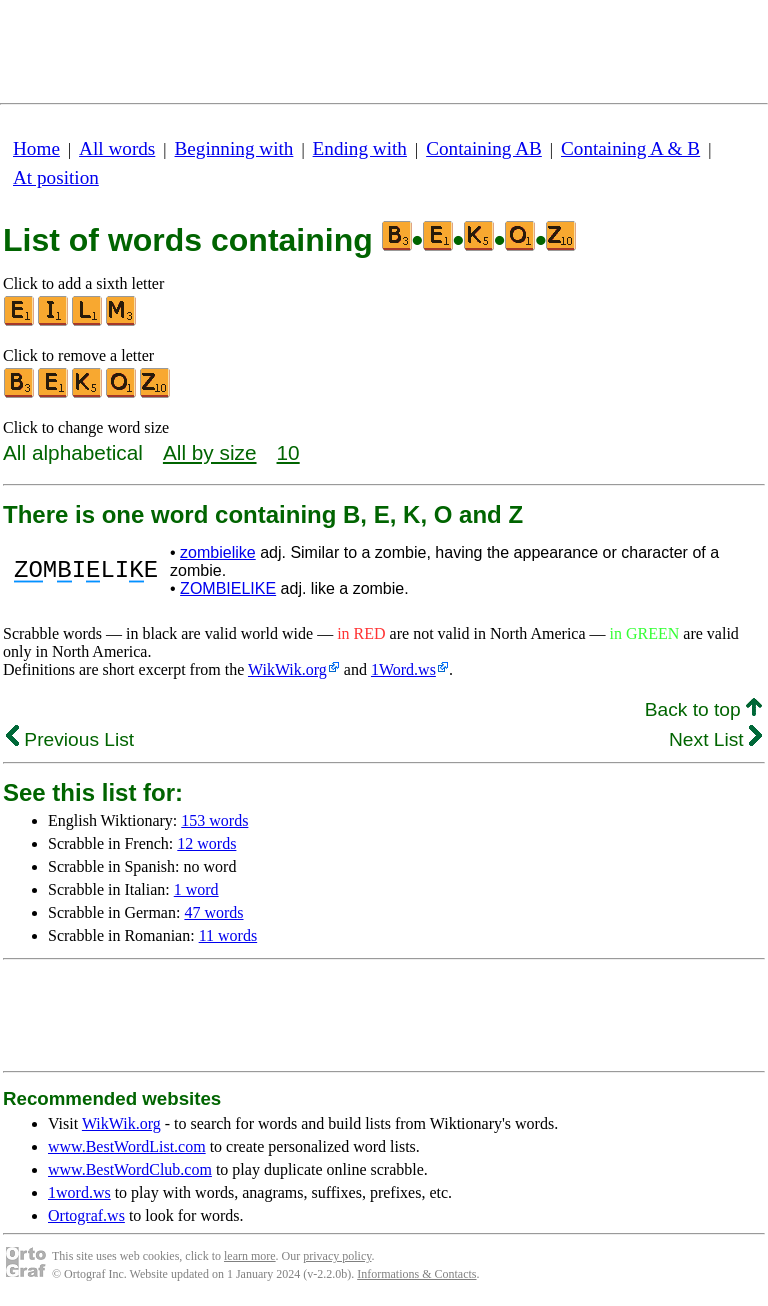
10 (288, 452)
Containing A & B (630, 148)
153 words (214, 820)
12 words (206, 843)
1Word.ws (403, 669)
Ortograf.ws (86, 1215)
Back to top (703, 709)
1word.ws (79, 1192)
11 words (228, 935)
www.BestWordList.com (127, 1146)
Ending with (360, 148)
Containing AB (484, 148)
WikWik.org (287, 669)
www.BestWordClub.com (130, 1169)
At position (56, 177)
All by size (210, 452)
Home (36, 148)
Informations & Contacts (416, 1274)
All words (117, 148)
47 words (213, 912)
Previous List (70, 739)
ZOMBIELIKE (228, 588)
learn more (250, 1256)
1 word (196, 889)
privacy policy (337, 1256)
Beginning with (234, 148)
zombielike (218, 552)
